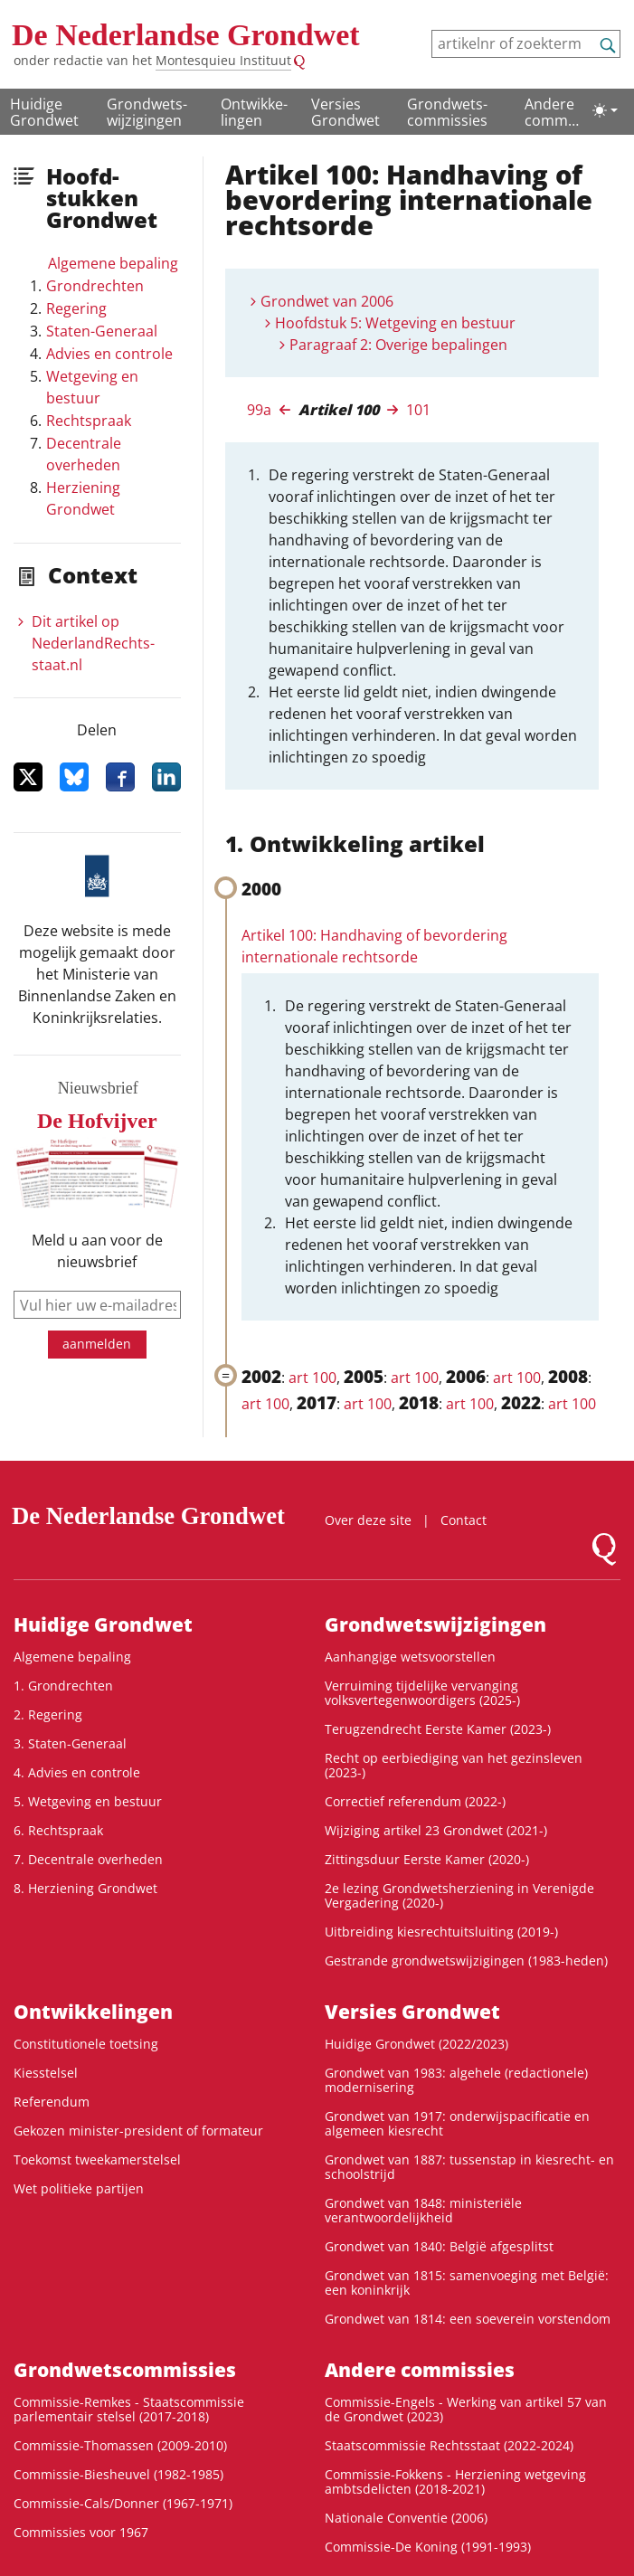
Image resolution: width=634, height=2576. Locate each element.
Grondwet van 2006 (326, 301)
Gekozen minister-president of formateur (138, 2130)
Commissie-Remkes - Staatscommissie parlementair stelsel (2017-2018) (129, 2409)
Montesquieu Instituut (223, 60)
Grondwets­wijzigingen (147, 112)
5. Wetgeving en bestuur (88, 1801)
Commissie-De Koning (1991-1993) (428, 2546)
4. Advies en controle (77, 1772)
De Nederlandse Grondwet (186, 35)
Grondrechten (95, 286)
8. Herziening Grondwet (85, 1888)
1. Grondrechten (63, 1685)
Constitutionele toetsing (86, 2043)
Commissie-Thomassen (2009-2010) (120, 2445)
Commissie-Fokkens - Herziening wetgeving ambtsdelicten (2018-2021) (455, 2481)
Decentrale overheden (83, 454)
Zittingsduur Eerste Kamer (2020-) (427, 1859)
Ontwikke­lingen (254, 112)
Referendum (52, 2101)
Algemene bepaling (113, 263)
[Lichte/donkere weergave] (605, 110)
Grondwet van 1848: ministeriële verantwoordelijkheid (423, 2210)
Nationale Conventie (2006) (406, 2517)
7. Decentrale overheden (88, 1859)
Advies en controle (109, 354)
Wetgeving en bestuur (92, 387)
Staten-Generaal (101, 331)
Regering (76, 308)
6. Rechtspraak (58, 1830)
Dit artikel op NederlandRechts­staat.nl (93, 643)
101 (418, 410)
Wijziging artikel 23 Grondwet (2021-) (436, 1830)
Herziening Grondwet (83, 498)
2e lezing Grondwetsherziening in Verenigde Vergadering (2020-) (459, 1895)
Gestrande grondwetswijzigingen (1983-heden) (466, 1960)
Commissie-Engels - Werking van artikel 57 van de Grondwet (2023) (466, 2409)
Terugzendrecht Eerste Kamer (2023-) (438, 1729)
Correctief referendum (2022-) (415, 1801)
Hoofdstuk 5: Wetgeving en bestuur (395, 323)
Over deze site (368, 1520)
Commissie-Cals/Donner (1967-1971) (123, 2503)
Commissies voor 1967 (81, 2532)
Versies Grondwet (345, 112)
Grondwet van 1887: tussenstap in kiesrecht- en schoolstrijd (469, 2167)
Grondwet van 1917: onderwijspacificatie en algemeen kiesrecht (457, 2123)
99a (259, 410)
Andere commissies (552, 113)
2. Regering (48, 1714)
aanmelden (96, 1343)
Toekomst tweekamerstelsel (97, 2159)
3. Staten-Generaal (70, 1743)
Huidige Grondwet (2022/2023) (416, 2043)
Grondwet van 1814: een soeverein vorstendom (467, 2318)
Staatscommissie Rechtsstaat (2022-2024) (449, 2445)
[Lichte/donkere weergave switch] (605, 110)
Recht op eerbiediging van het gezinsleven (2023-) (453, 1765)
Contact (463, 1520)
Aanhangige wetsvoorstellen (410, 1656)
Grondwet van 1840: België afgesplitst (439, 2246)
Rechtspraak (88, 421)
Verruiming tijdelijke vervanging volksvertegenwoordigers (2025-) (422, 1693)
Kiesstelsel (46, 2072)
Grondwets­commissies (447, 112)
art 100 (312, 1377)
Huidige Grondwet (44, 112)
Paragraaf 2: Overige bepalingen (398, 345)
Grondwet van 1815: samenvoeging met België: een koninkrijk (467, 2282)
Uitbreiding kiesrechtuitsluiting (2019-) (441, 1931)
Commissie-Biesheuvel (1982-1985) (118, 2474)
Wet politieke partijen (79, 2188)
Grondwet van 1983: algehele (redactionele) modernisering (456, 2080)
